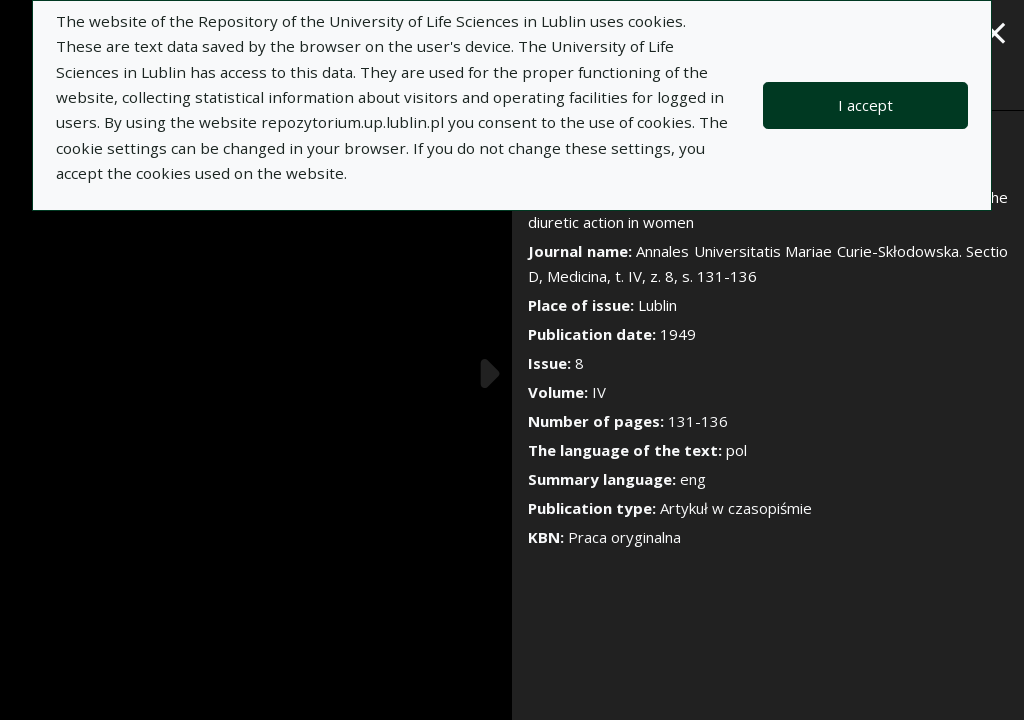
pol (736, 450)
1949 (678, 334)
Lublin (657, 305)
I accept (865, 105)
